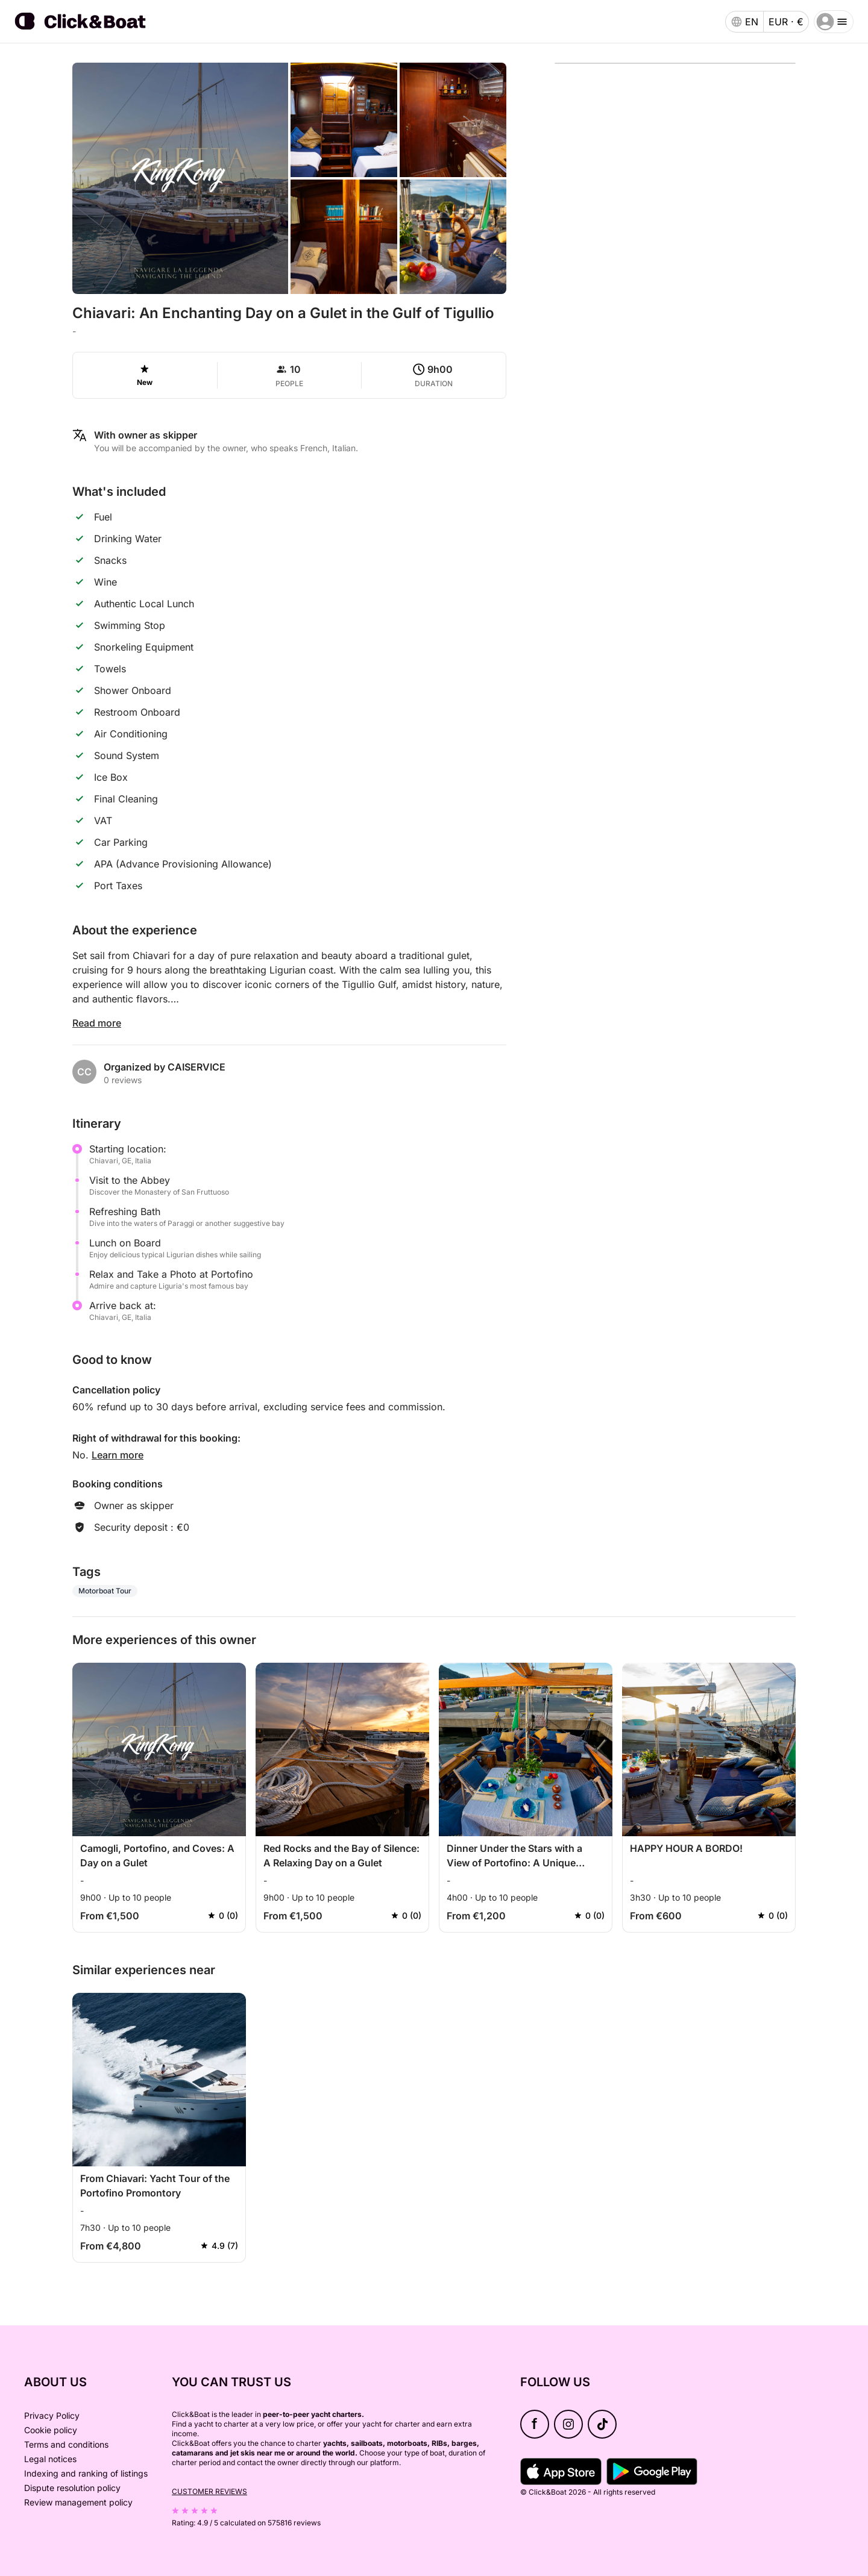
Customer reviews (209, 2491)
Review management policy (78, 2502)
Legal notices (50, 2459)
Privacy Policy (52, 2415)
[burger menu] (834, 21)
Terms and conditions (66, 2444)
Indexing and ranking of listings (86, 2473)
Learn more (117, 1455)
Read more (96, 1023)
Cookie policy (50, 2430)
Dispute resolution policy (72, 2488)
